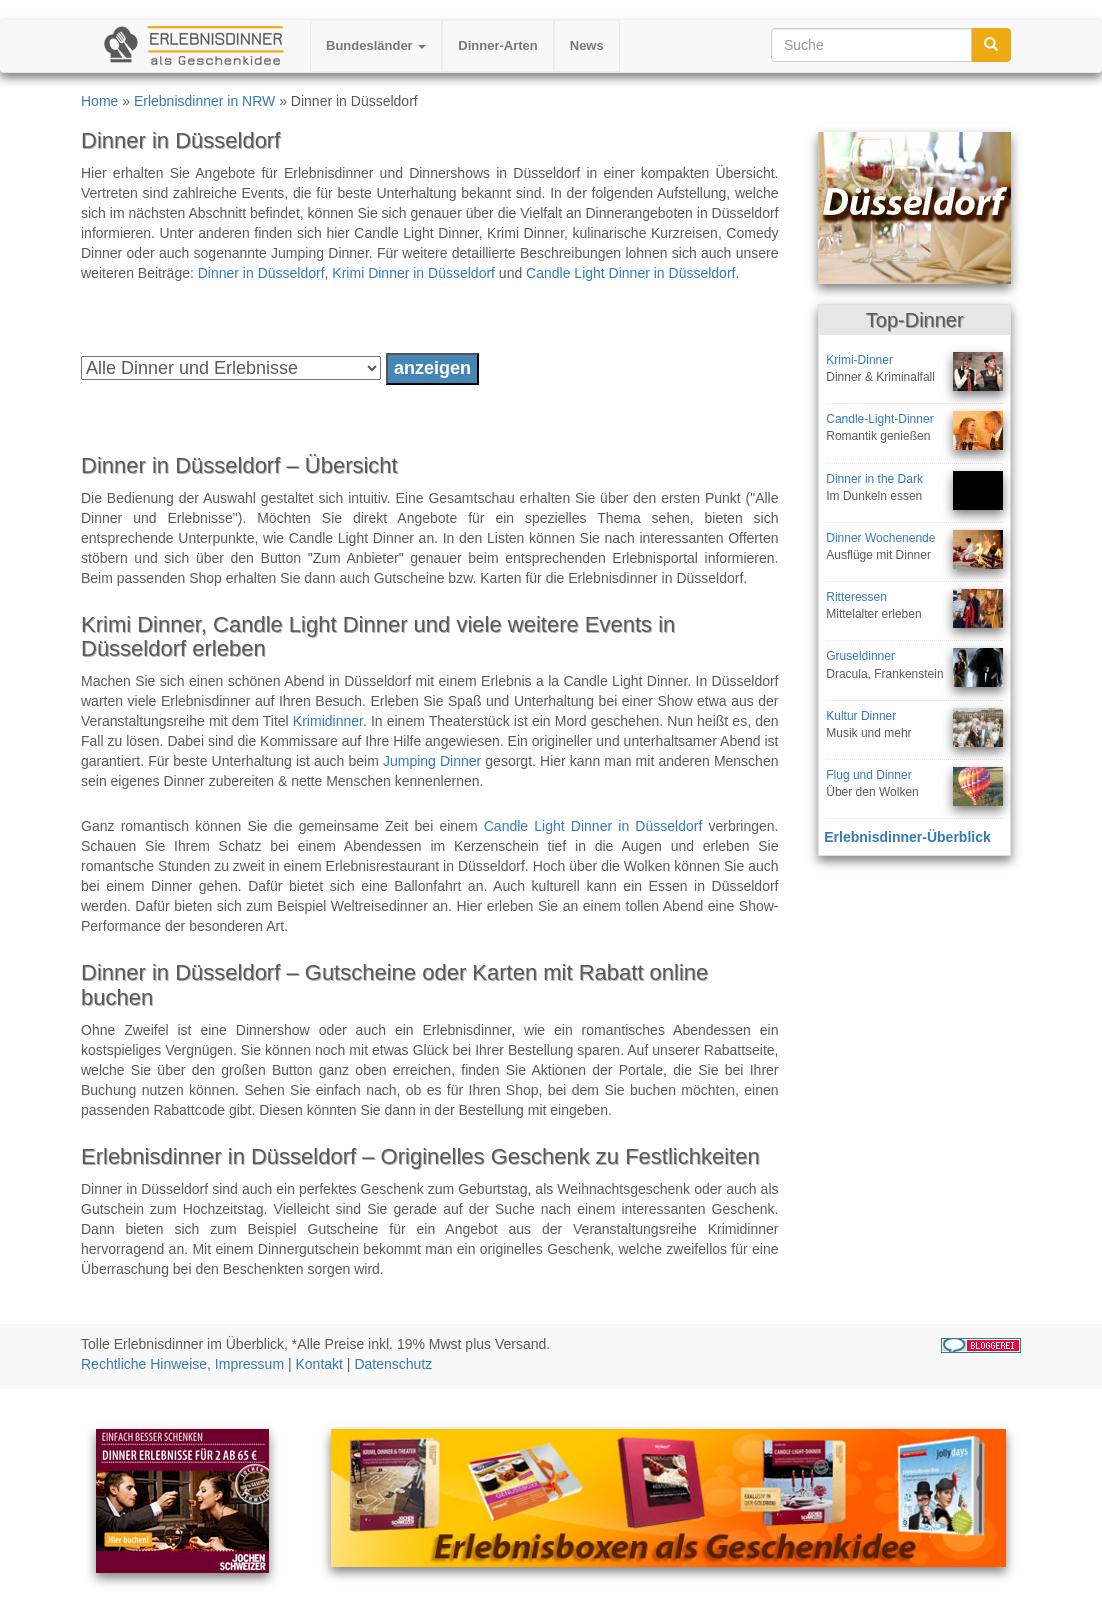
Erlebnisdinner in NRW (204, 101)
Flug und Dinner (868, 775)
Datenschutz (393, 1364)
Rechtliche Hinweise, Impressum (182, 1364)
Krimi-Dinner (859, 360)
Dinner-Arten (497, 45)
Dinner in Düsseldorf (261, 273)
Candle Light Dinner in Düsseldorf (630, 273)
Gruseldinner (860, 656)
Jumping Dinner (432, 761)
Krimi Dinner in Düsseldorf (413, 273)
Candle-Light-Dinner (879, 419)
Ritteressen (856, 597)
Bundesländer (376, 45)
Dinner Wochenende (880, 538)
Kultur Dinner (861, 716)
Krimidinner (328, 721)
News (587, 45)
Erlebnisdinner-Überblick (907, 837)
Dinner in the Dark (874, 479)
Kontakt (319, 1364)
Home (99, 101)
